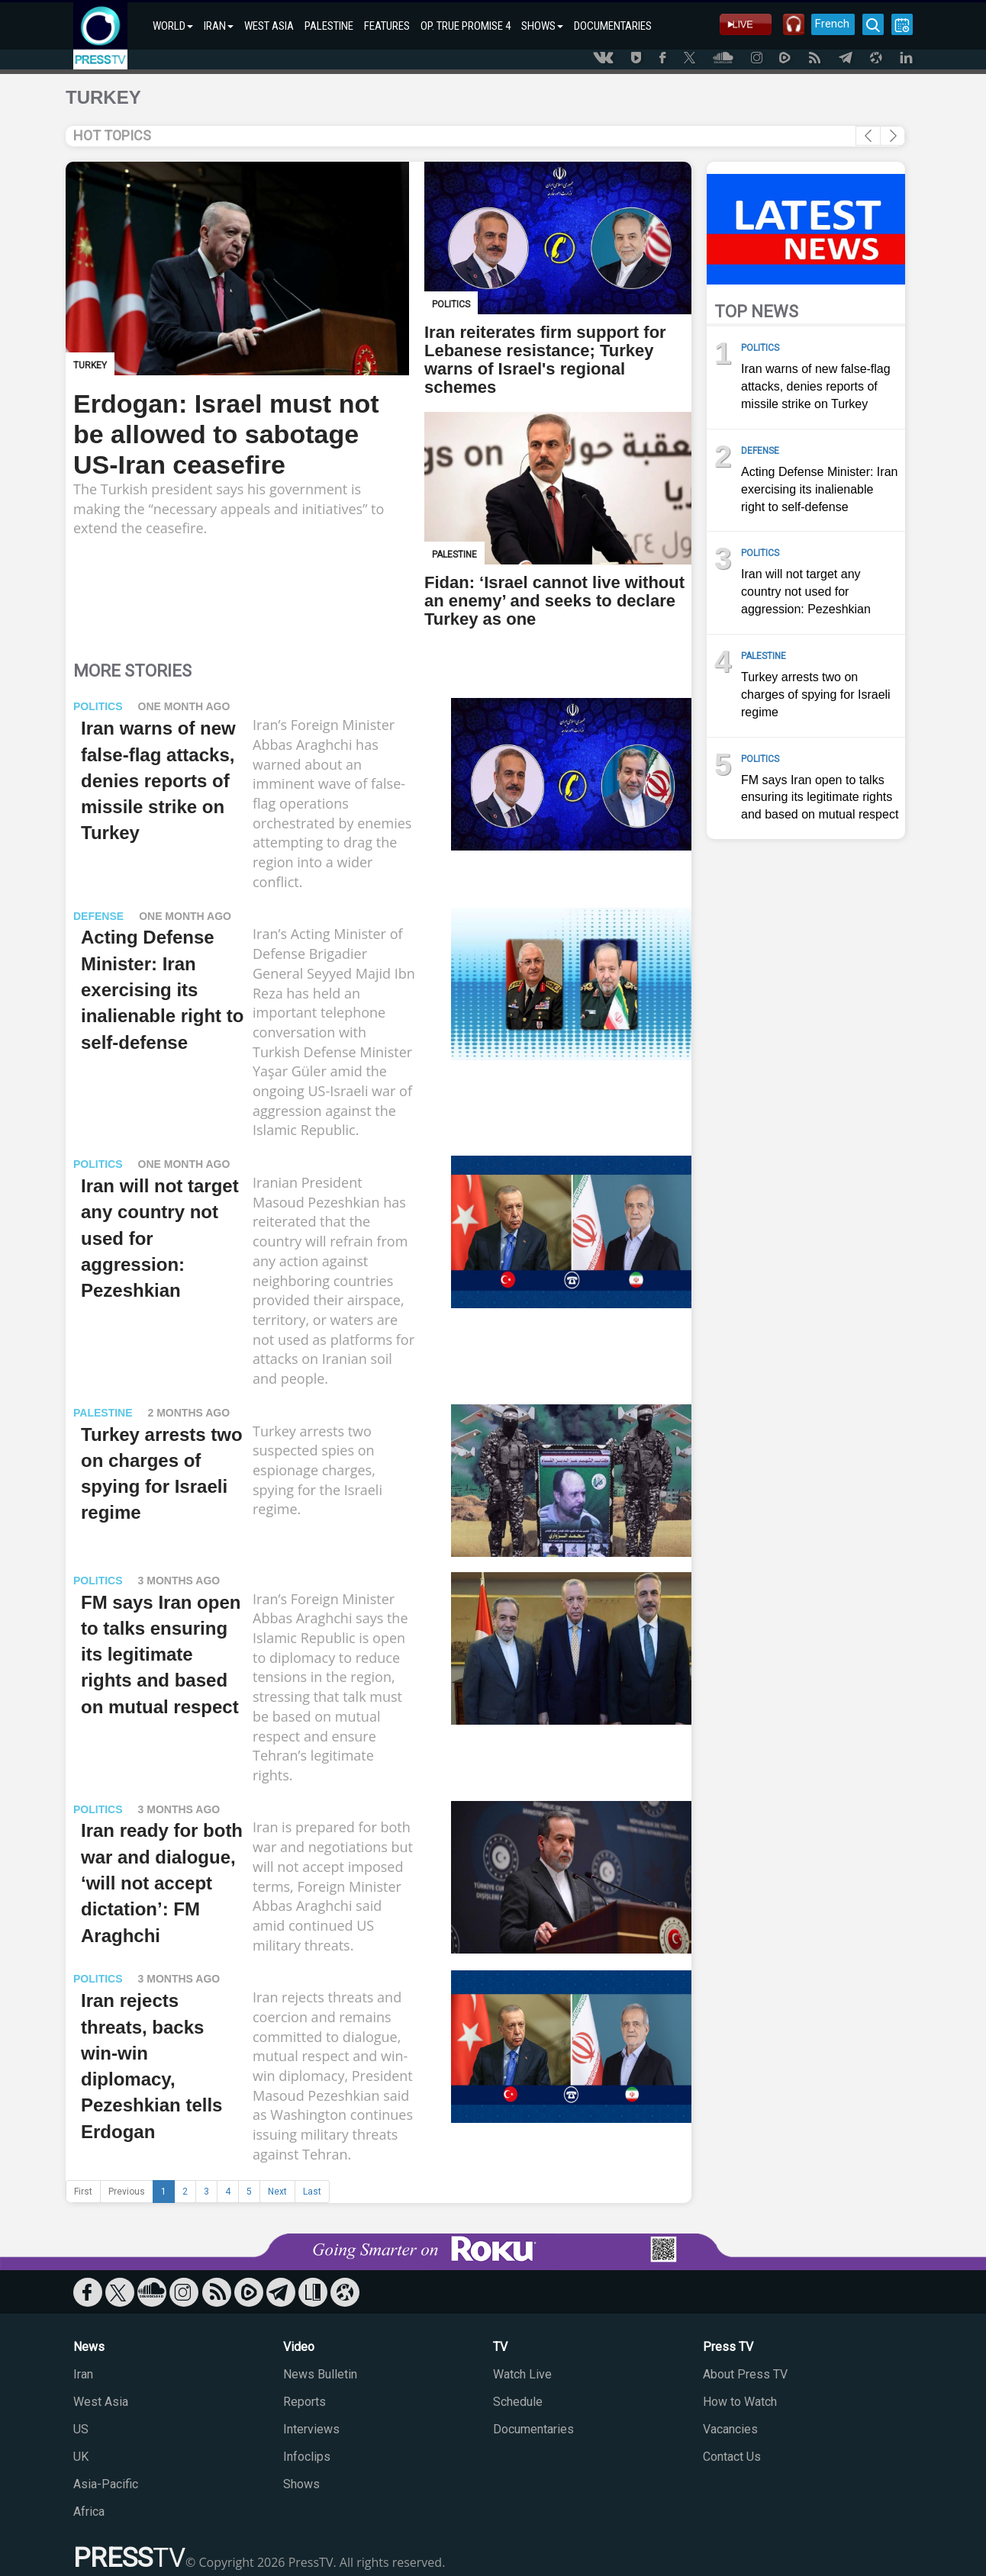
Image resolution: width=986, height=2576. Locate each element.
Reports (304, 2401)
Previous (126, 2191)
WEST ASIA (269, 26)
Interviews (311, 2429)
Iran (83, 2374)
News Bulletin (320, 2374)
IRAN (219, 26)
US (81, 2429)
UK (81, 2456)
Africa (89, 2511)
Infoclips (306, 2456)
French (831, 24)
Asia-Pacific (105, 2484)
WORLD (173, 26)
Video (298, 2347)
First (83, 2191)
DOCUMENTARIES (613, 26)
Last (312, 2191)
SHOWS (542, 26)
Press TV (728, 2347)
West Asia (100, 2401)
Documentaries (533, 2429)
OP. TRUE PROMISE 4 (465, 26)
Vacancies (730, 2429)
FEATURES (387, 26)
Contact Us (732, 2456)
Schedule (518, 2401)
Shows (301, 2484)
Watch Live (522, 2374)
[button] (892, 136)
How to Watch (740, 2401)
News (89, 2347)
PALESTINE (328, 26)
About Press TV (745, 2374)
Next (277, 2191)
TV (500, 2347)
